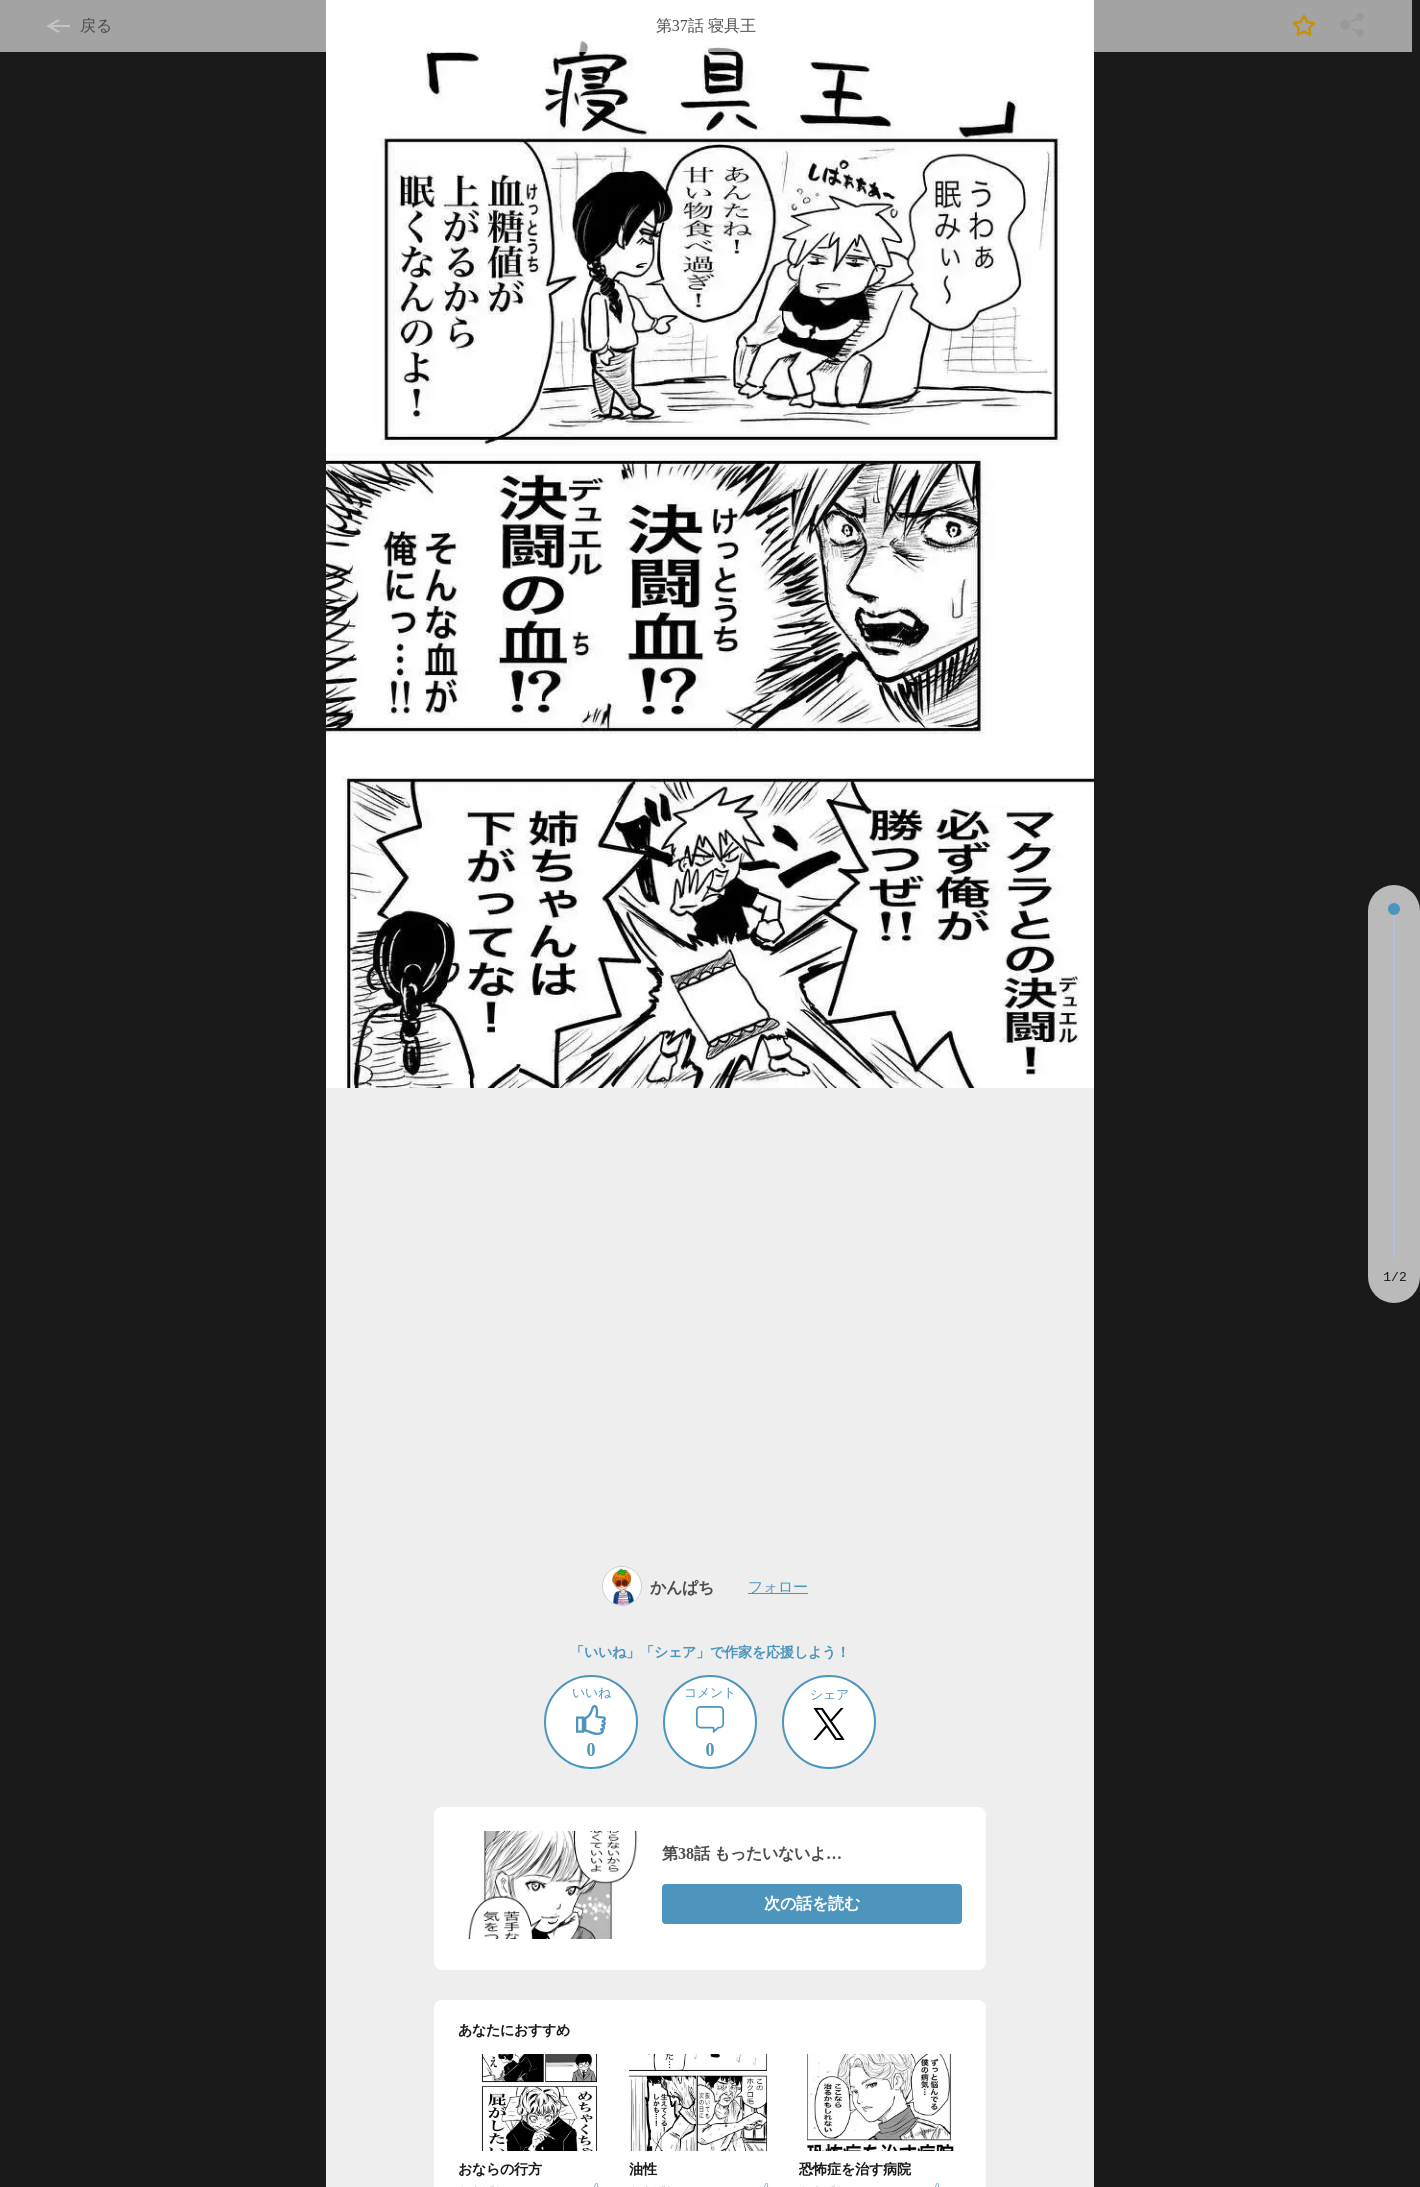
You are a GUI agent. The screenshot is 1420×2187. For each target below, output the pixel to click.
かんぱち (682, 1587)
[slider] (1394, 909)
